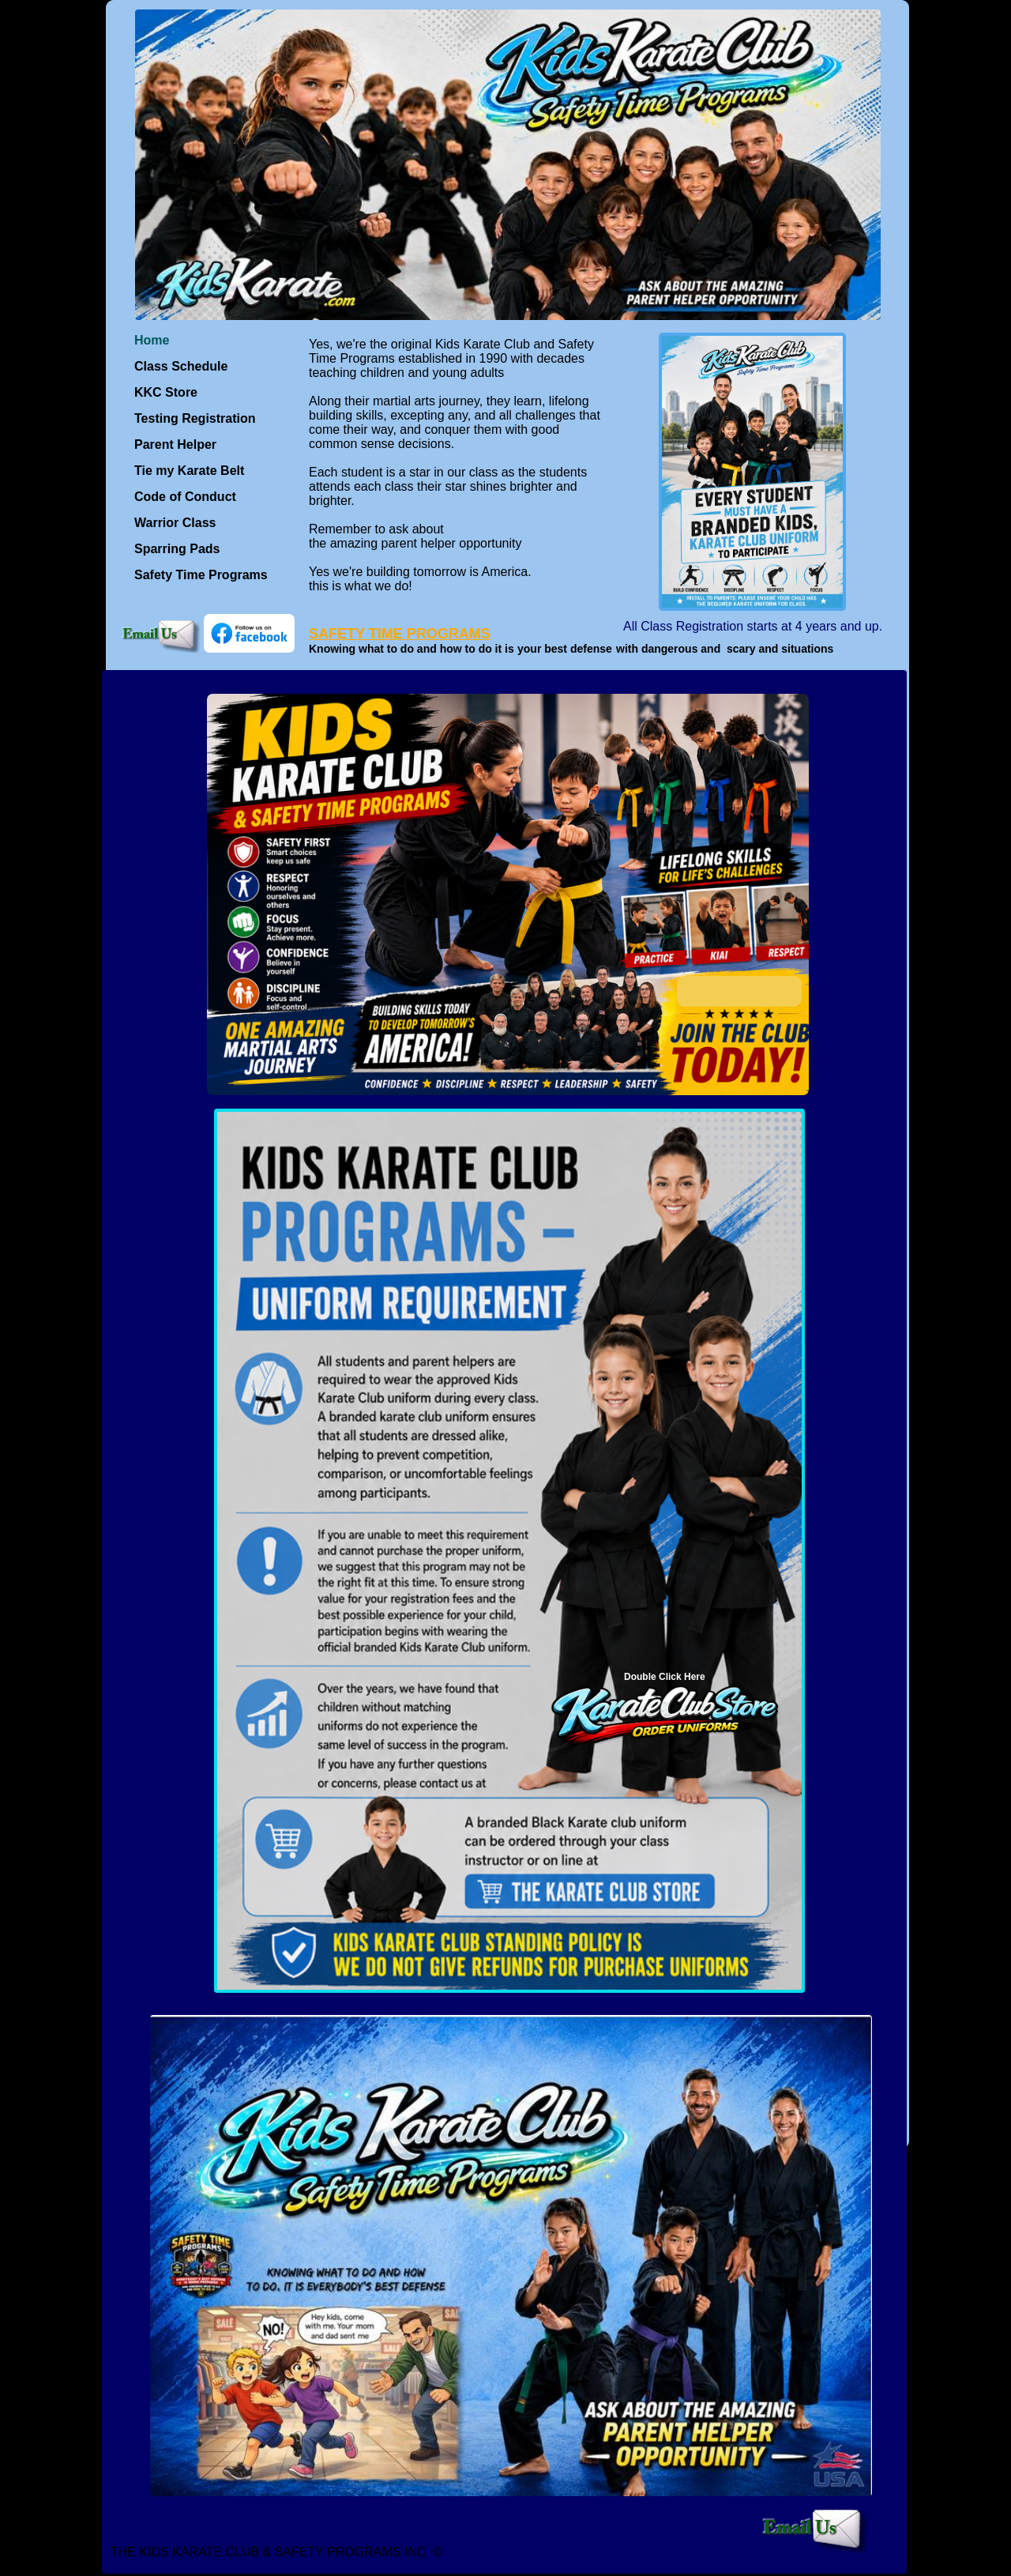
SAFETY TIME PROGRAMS (399, 634)
